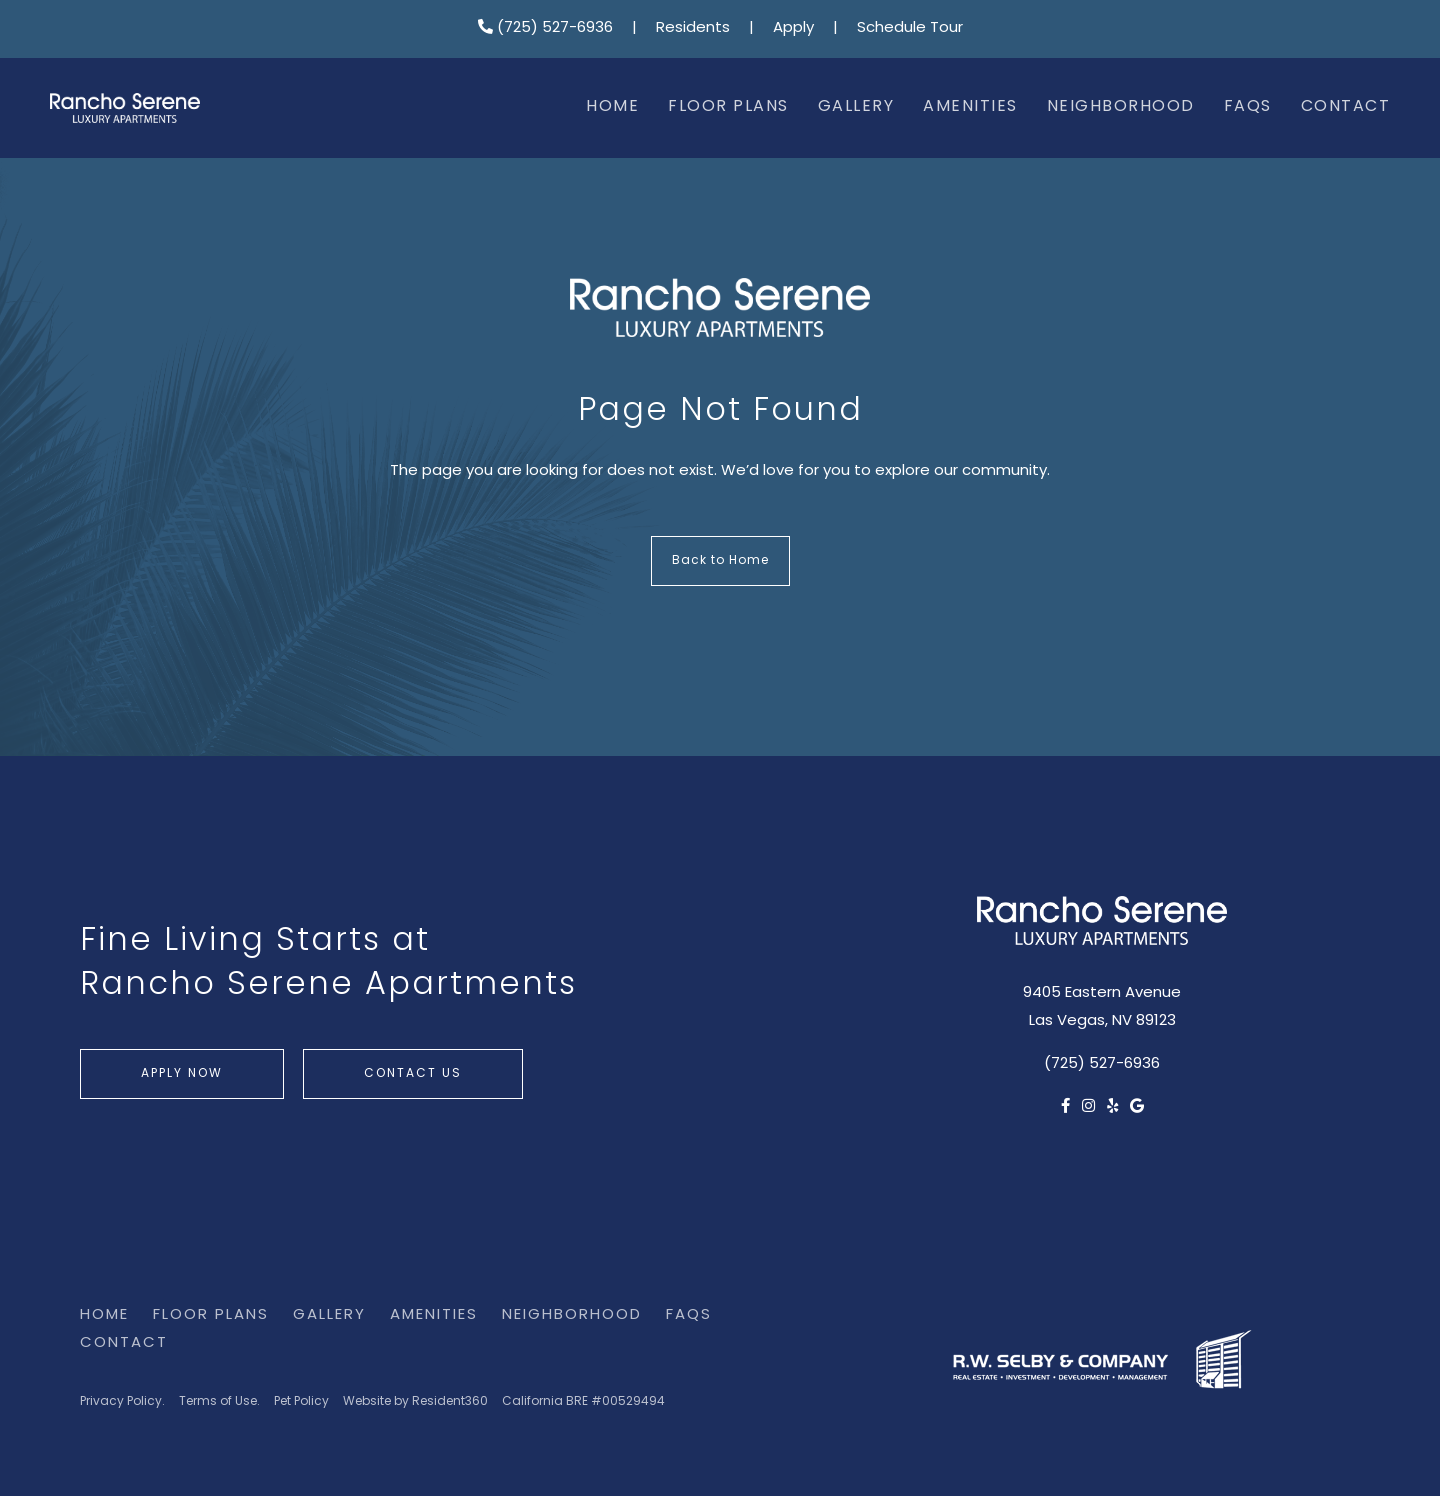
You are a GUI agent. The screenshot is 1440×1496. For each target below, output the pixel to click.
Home (612, 107)
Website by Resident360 (415, 1402)
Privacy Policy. (122, 1402)
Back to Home (720, 561)
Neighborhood (1121, 107)
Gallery (856, 107)
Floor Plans (728, 107)
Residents (693, 28)
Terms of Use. (219, 1402)
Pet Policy (301, 1402)
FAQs (1248, 107)
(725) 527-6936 (545, 28)
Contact (1346, 107)
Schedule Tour (910, 28)
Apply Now (182, 1074)
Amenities (970, 107)
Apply (793, 28)
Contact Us (413, 1074)
